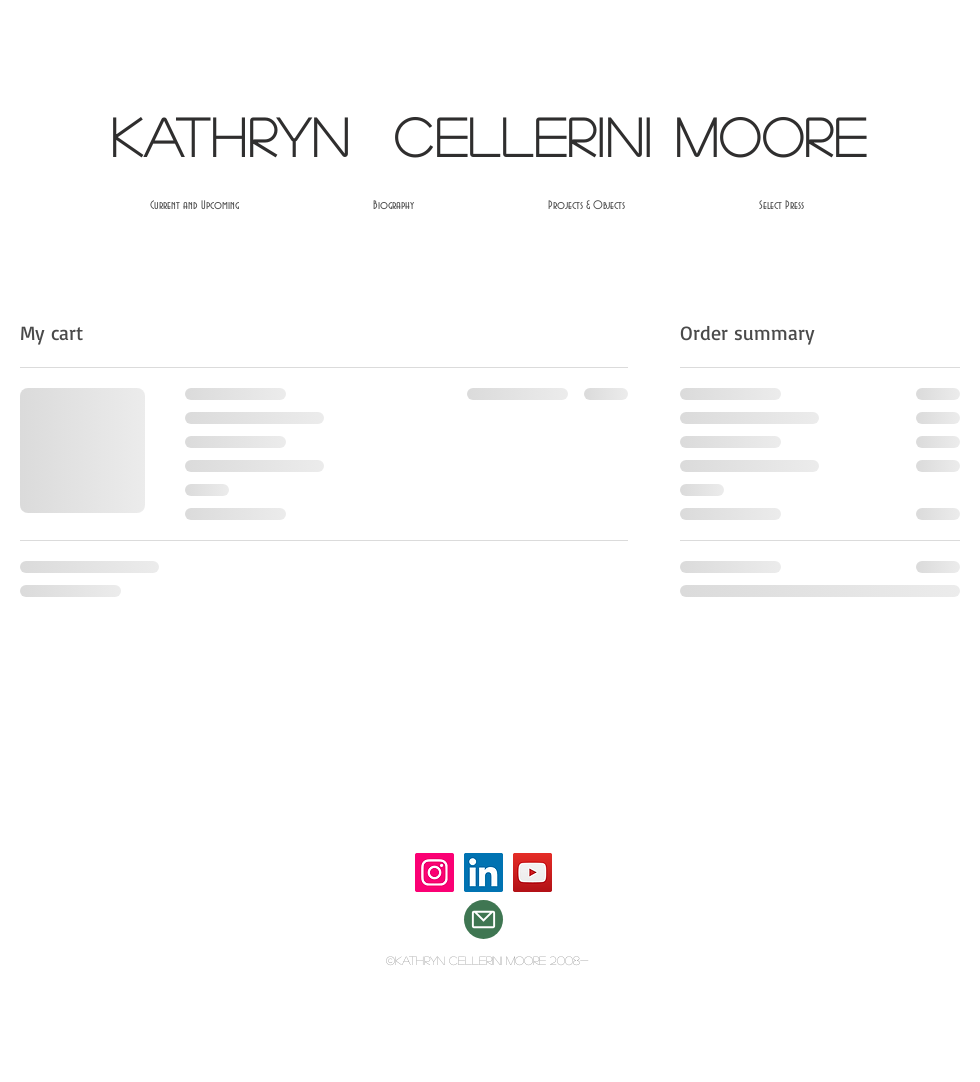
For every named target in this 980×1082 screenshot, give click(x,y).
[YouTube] (532, 872)
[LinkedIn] (483, 872)
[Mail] (483, 919)
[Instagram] (434, 872)
